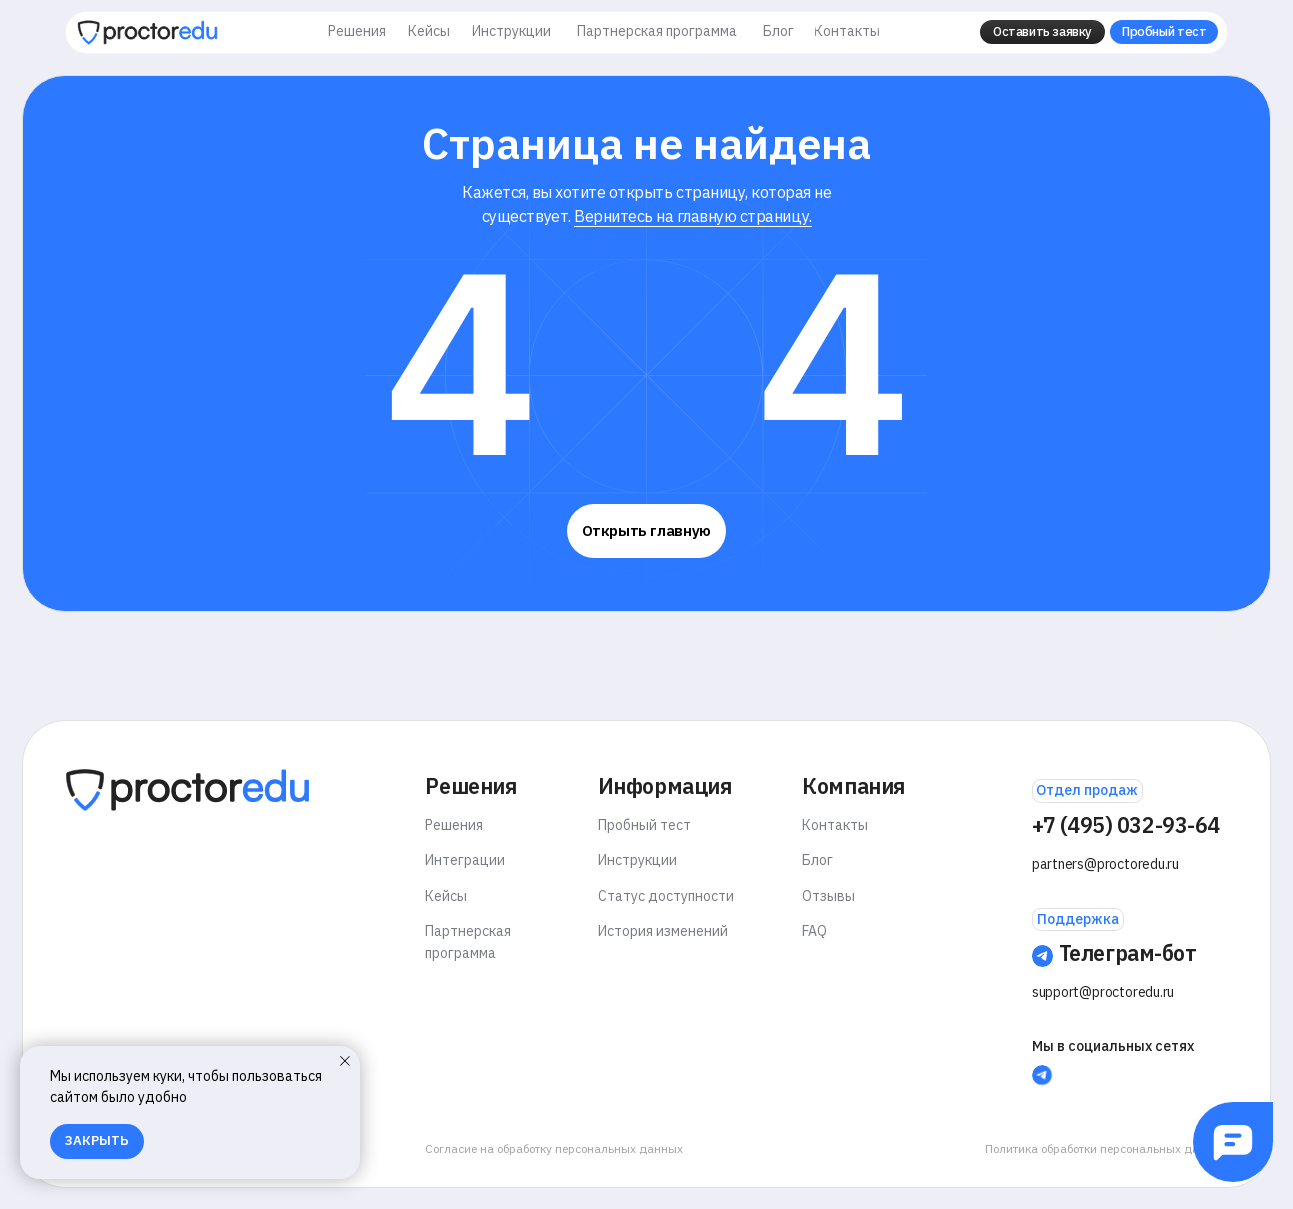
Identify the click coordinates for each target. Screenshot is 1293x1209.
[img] (148, 32)
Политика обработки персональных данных (1106, 1148)
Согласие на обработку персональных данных (554, 1148)
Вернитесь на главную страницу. (692, 215)
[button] (1042, 32)
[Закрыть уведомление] (345, 1061)
